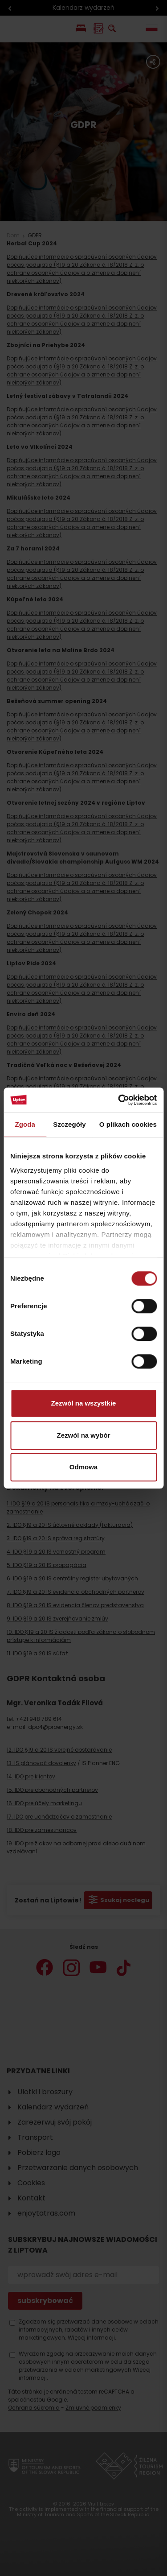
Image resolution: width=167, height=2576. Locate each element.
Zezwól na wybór (83, 1435)
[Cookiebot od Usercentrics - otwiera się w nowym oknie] (119, 1100)
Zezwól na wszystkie (83, 1403)
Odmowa (83, 1467)
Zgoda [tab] (25, 1124)
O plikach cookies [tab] (128, 1124)
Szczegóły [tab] (69, 1124)
